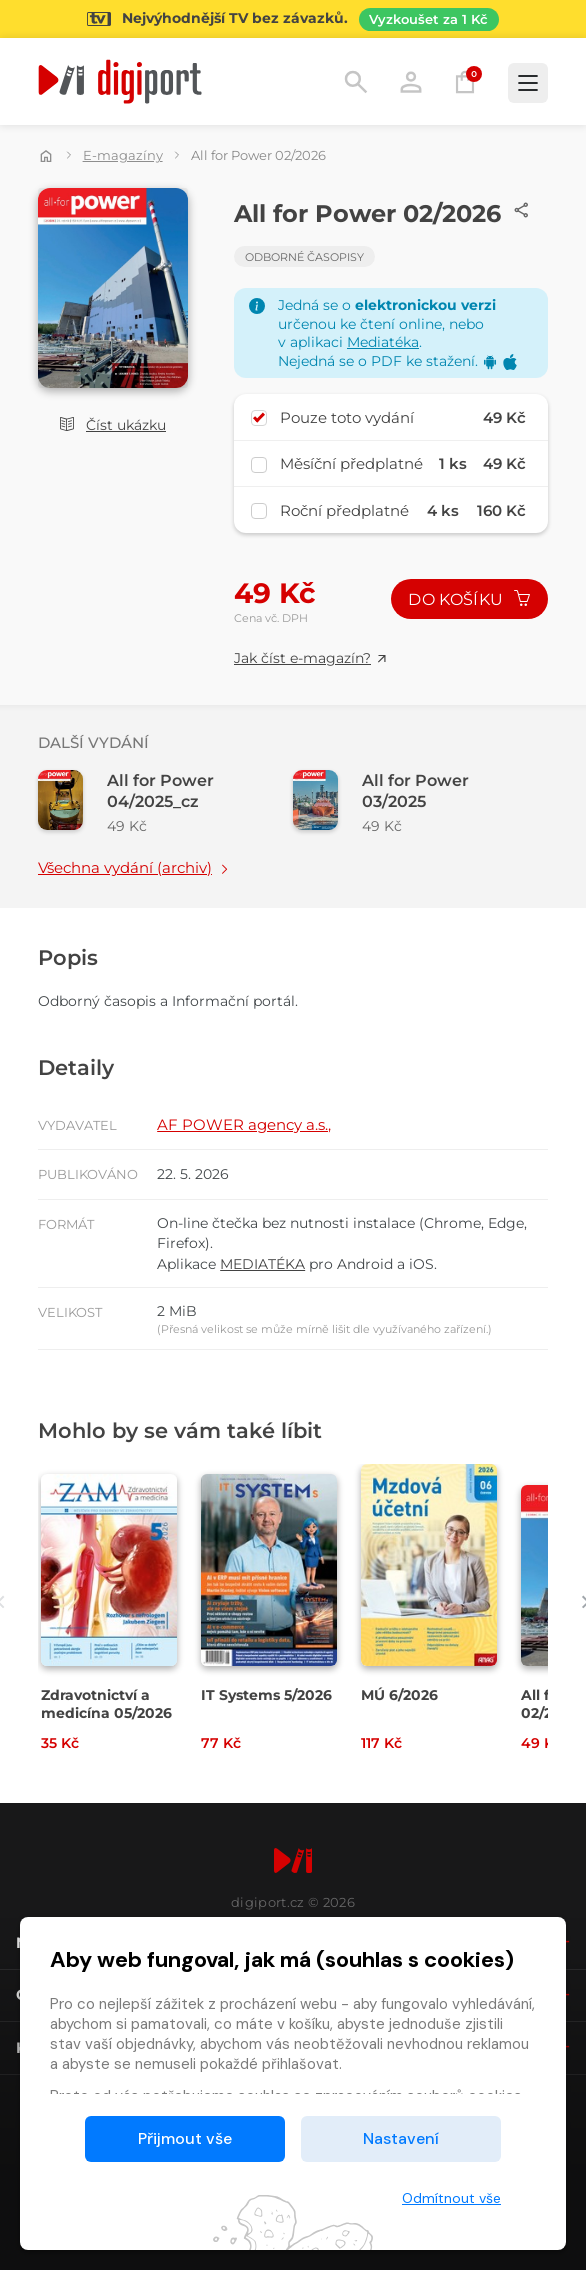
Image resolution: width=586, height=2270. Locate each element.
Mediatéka (383, 342)
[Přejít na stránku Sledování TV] (293, 19)
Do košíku (469, 599)
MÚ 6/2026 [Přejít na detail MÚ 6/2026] (399, 1695)
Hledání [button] (356, 82)
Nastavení (401, 2138)
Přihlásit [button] (411, 82)
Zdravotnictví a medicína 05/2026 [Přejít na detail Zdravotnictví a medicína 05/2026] (106, 1704)
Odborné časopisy (304, 257)
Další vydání (93, 742)
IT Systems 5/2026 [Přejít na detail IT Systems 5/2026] (266, 1695)
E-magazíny (123, 155)
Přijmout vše (185, 2138)
